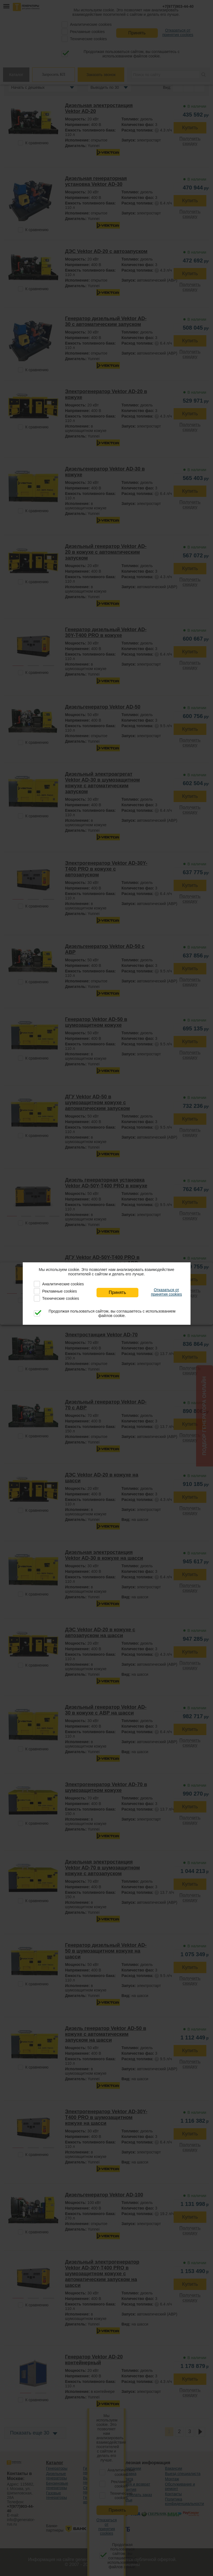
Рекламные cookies (59, 1291)
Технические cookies (60, 1298)
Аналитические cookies (63, 1284)
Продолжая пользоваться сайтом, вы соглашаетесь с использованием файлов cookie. (112, 1313)
